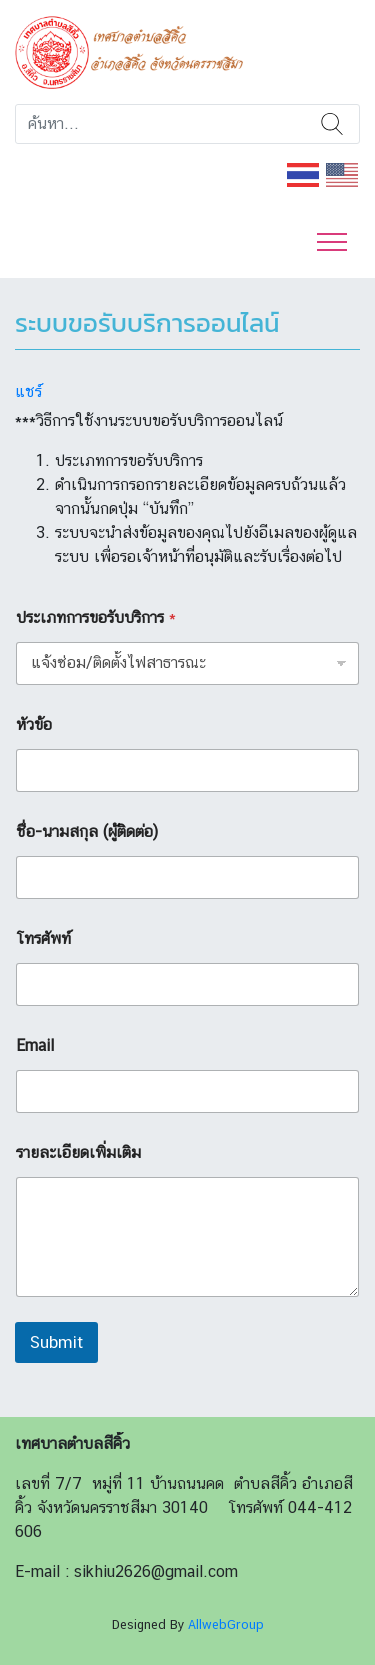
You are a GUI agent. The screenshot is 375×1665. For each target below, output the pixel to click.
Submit (56, 1342)
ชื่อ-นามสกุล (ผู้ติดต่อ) (87, 831)
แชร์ (28, 391)
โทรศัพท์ (43, 938)
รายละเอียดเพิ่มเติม (78, 1152)
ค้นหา (332, 124)
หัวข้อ (34, 724)
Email (35, 1045)
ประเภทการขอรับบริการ (96, 617)
